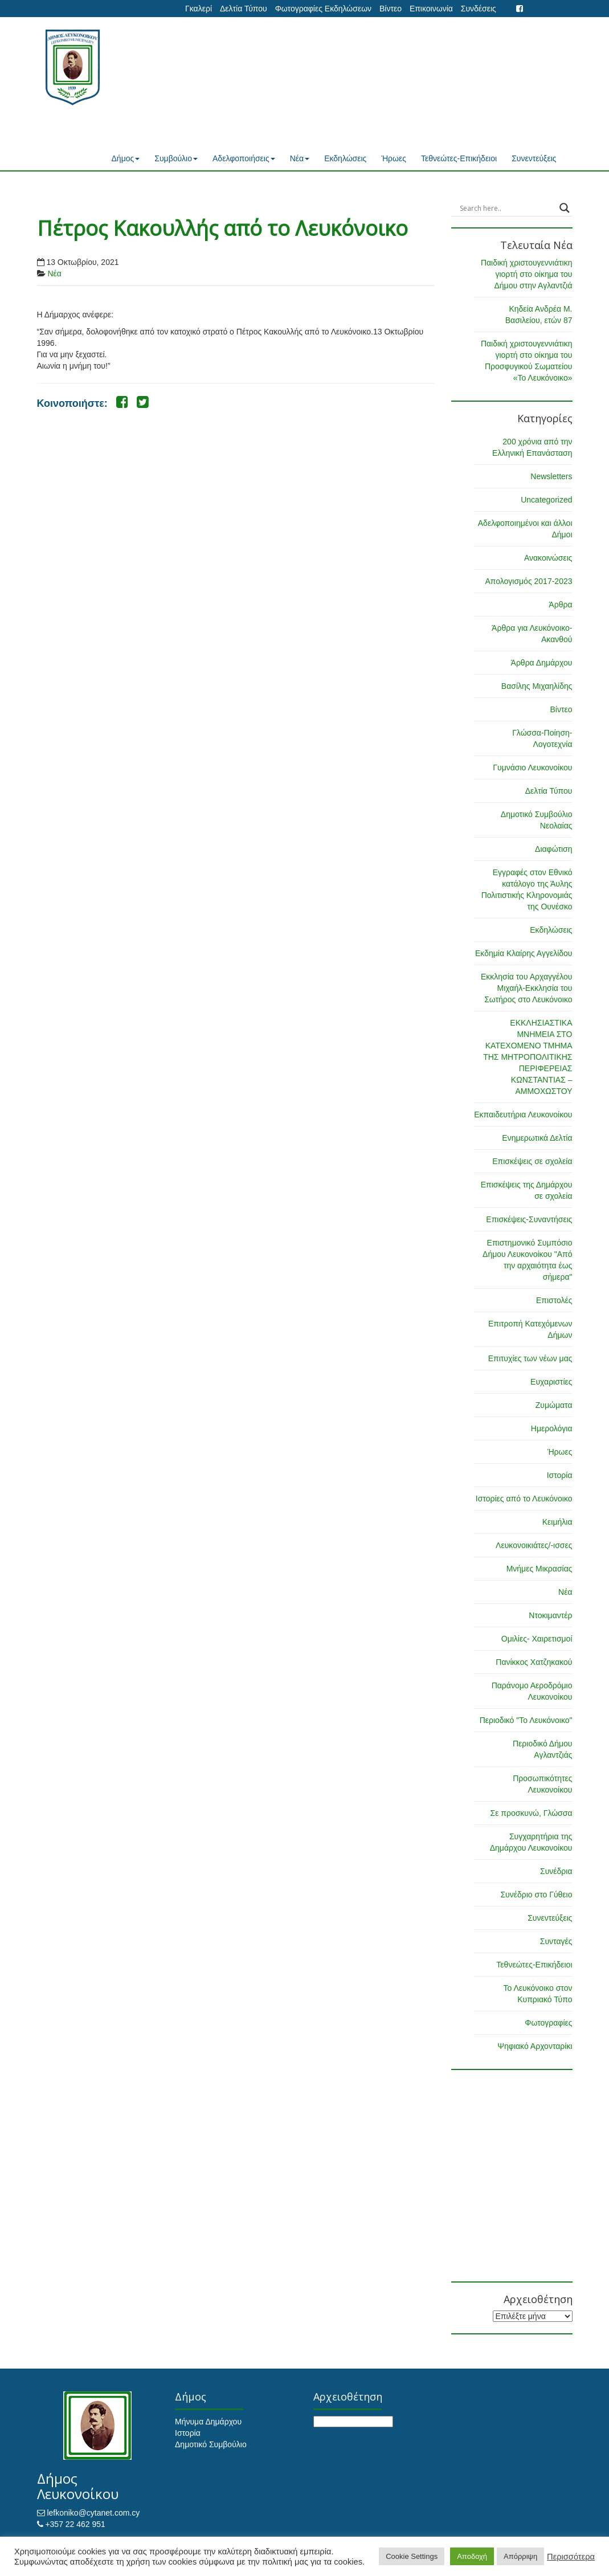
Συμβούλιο (176, 158)
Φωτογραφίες (548, 2022)
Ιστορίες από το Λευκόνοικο (524, 1498)
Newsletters (551, 476)
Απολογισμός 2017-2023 (528, 581)
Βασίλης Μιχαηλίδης (537, 686)
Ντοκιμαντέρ (550, 1615)
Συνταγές (556, 1941)
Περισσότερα (571, 2556)
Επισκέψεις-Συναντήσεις (529, 1219)
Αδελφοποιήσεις (243, 158)
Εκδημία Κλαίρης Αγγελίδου (524, 953)
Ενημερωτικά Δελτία (537, 1137)
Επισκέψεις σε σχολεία (532, 1161)
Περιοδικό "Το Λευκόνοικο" (526, 1720)
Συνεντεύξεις (534, 158)
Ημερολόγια (552, 1428)
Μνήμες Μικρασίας (539, 1568)
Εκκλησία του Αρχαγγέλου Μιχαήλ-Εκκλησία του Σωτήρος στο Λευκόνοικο (527, 988)
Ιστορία (560, 1475)
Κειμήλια (557, 1521)
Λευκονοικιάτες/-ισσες (534, 1545)
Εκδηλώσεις (345, 158)
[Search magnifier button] (565, 208)
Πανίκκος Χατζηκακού (534, 1662)
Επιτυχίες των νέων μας (530, 1358)
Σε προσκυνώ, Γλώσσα (531, 1813)
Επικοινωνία (431, 8)
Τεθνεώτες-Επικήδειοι (459, 158)
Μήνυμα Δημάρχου (208, 2421)
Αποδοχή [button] (472, 2556)
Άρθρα (560, 604)
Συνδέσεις (478, 8)
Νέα (299, 158)
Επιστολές (554, 1300)
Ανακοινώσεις (548, 557)
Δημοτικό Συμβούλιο (211, 2444)
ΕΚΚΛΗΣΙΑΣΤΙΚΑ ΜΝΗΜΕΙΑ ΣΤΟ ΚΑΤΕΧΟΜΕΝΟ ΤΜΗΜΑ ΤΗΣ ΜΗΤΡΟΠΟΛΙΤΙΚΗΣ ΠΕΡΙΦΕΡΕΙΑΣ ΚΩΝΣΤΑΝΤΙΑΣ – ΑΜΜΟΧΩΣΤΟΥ (527, 1057)
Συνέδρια (556, 1871)
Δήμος (126, 158)
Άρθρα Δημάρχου (542, 662)
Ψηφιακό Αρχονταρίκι (534, 2046)
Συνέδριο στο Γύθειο (536, 1894)
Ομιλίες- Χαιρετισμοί (537, 1638)
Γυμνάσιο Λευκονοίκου (532, 767)
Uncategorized (546, 499)
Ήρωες (393, 158)
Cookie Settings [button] (412, 2556)
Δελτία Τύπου (243, 8)
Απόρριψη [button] (520, 2556)
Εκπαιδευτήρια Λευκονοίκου (523, 1114)
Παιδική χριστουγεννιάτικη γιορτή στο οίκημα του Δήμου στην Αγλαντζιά (527, 274)
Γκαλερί (198, 8)
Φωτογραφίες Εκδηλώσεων (323, 8)
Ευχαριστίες (551, 1381)
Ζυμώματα (554, 1405)
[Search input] (507, 208)
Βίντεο (390, 8)
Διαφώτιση (553, 849)
